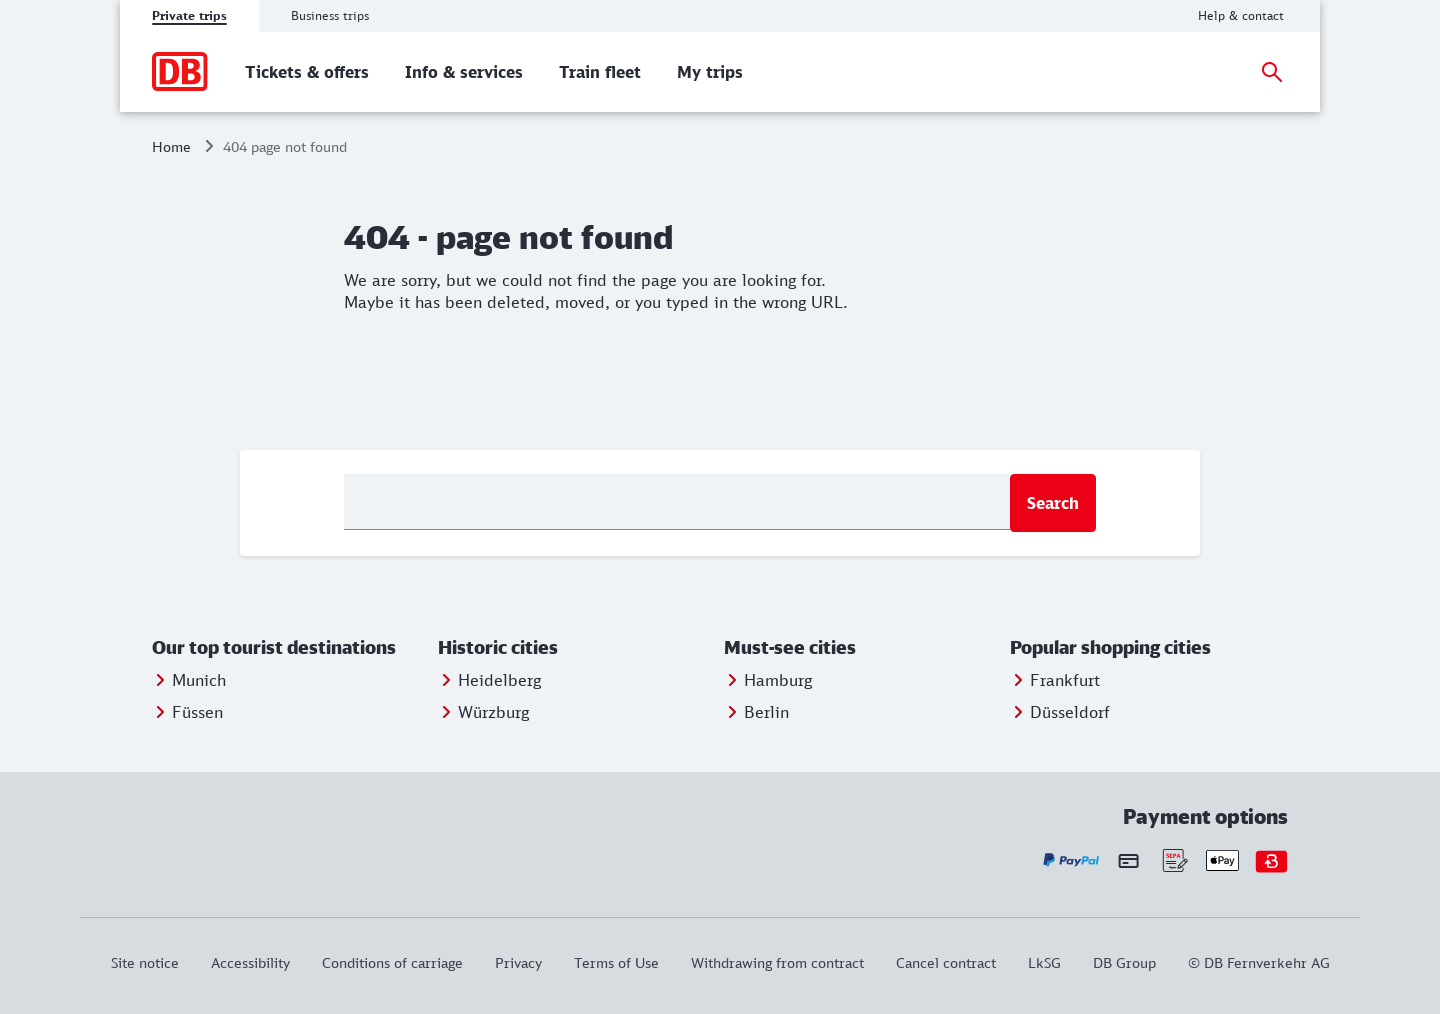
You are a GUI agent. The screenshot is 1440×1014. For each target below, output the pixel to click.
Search (1053, 503)
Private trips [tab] (189, 15)
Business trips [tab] (330, 15)
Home (171, 146)
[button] (291, 648)
